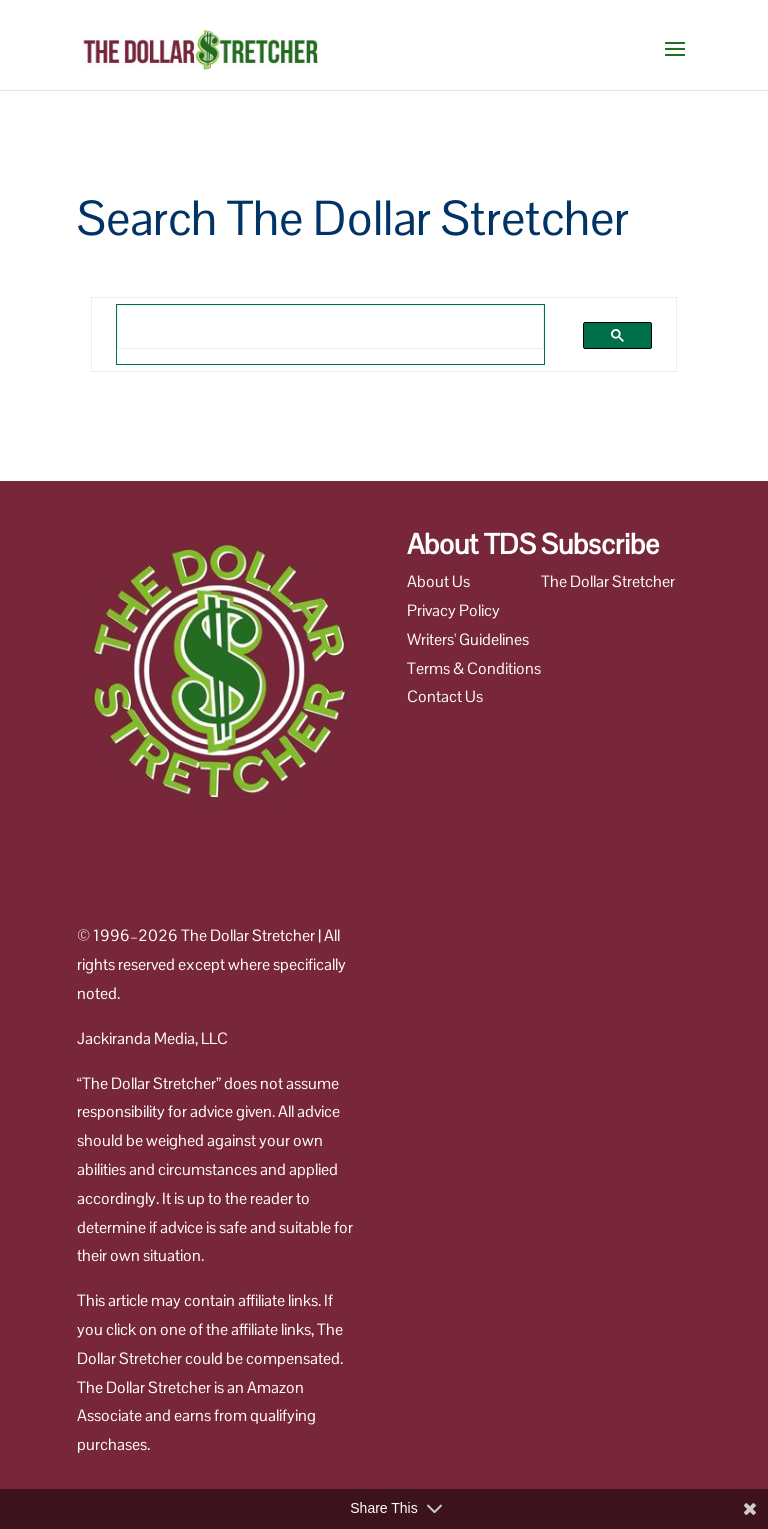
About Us (438, 581)
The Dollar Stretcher (608, 581)
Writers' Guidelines (468, 639)
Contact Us (445, 696)
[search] (304, 326)
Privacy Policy (453, 610)
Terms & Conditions (474, 668)
